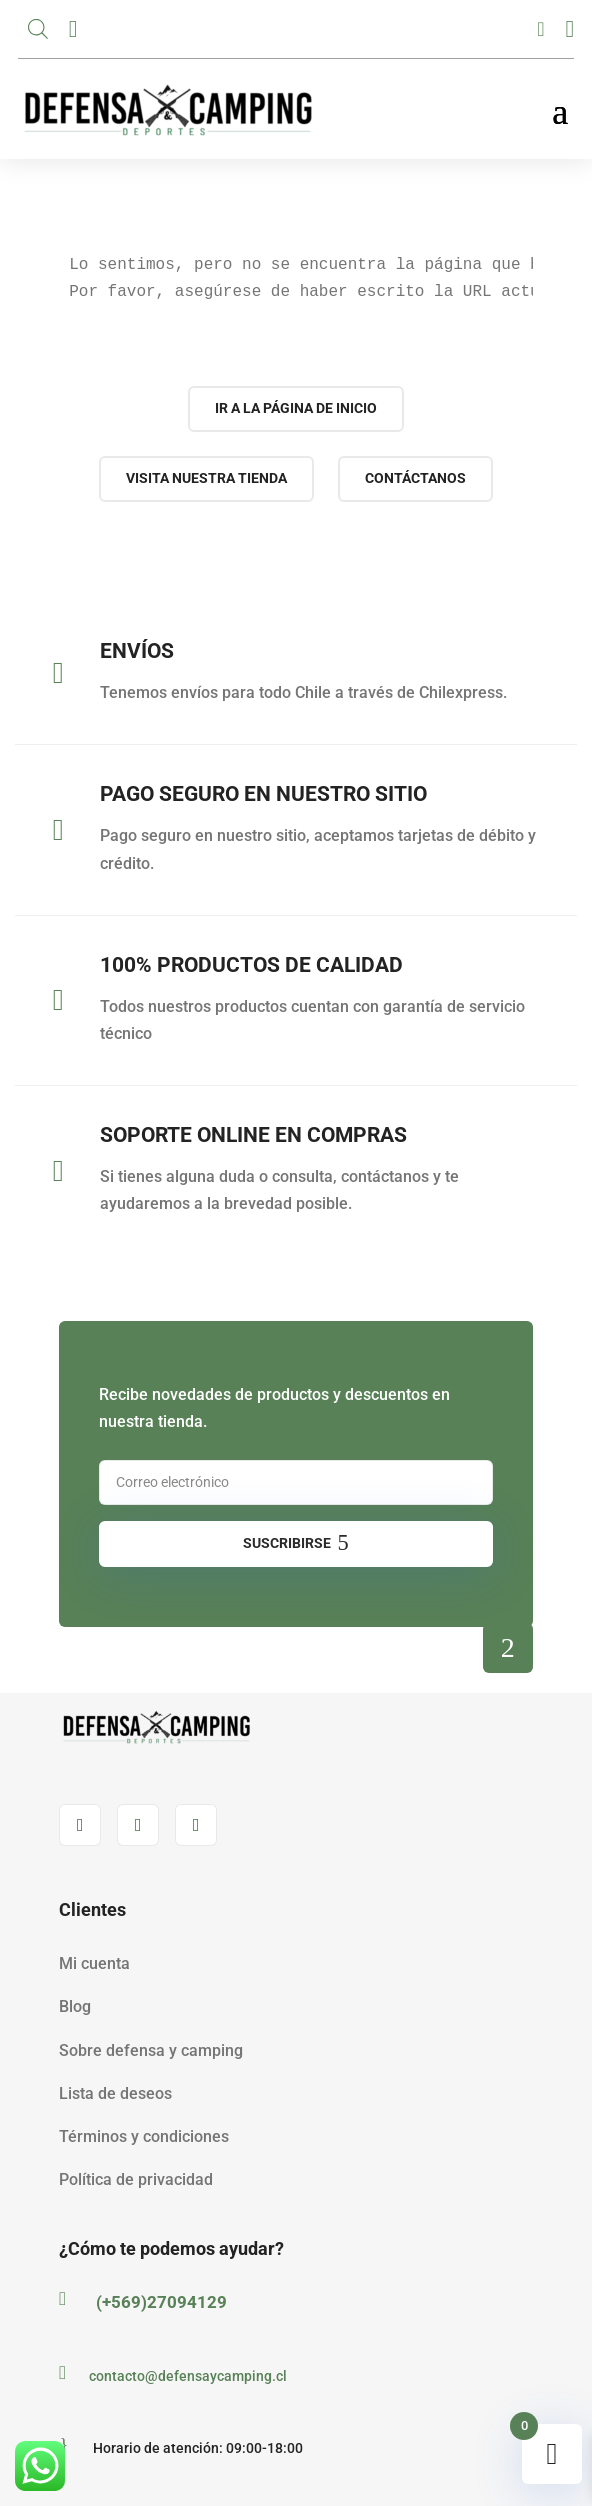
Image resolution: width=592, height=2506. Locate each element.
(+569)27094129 (161, 2302)
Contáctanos (415, 478)
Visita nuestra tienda (206, 478)
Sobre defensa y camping (151, 2050)
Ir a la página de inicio (296, 408)
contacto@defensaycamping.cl (188, 2376)
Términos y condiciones (144, 2136)
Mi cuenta (94, 1963)
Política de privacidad (136, 2179)
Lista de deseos (115, 2093)
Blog (75, 2006)
